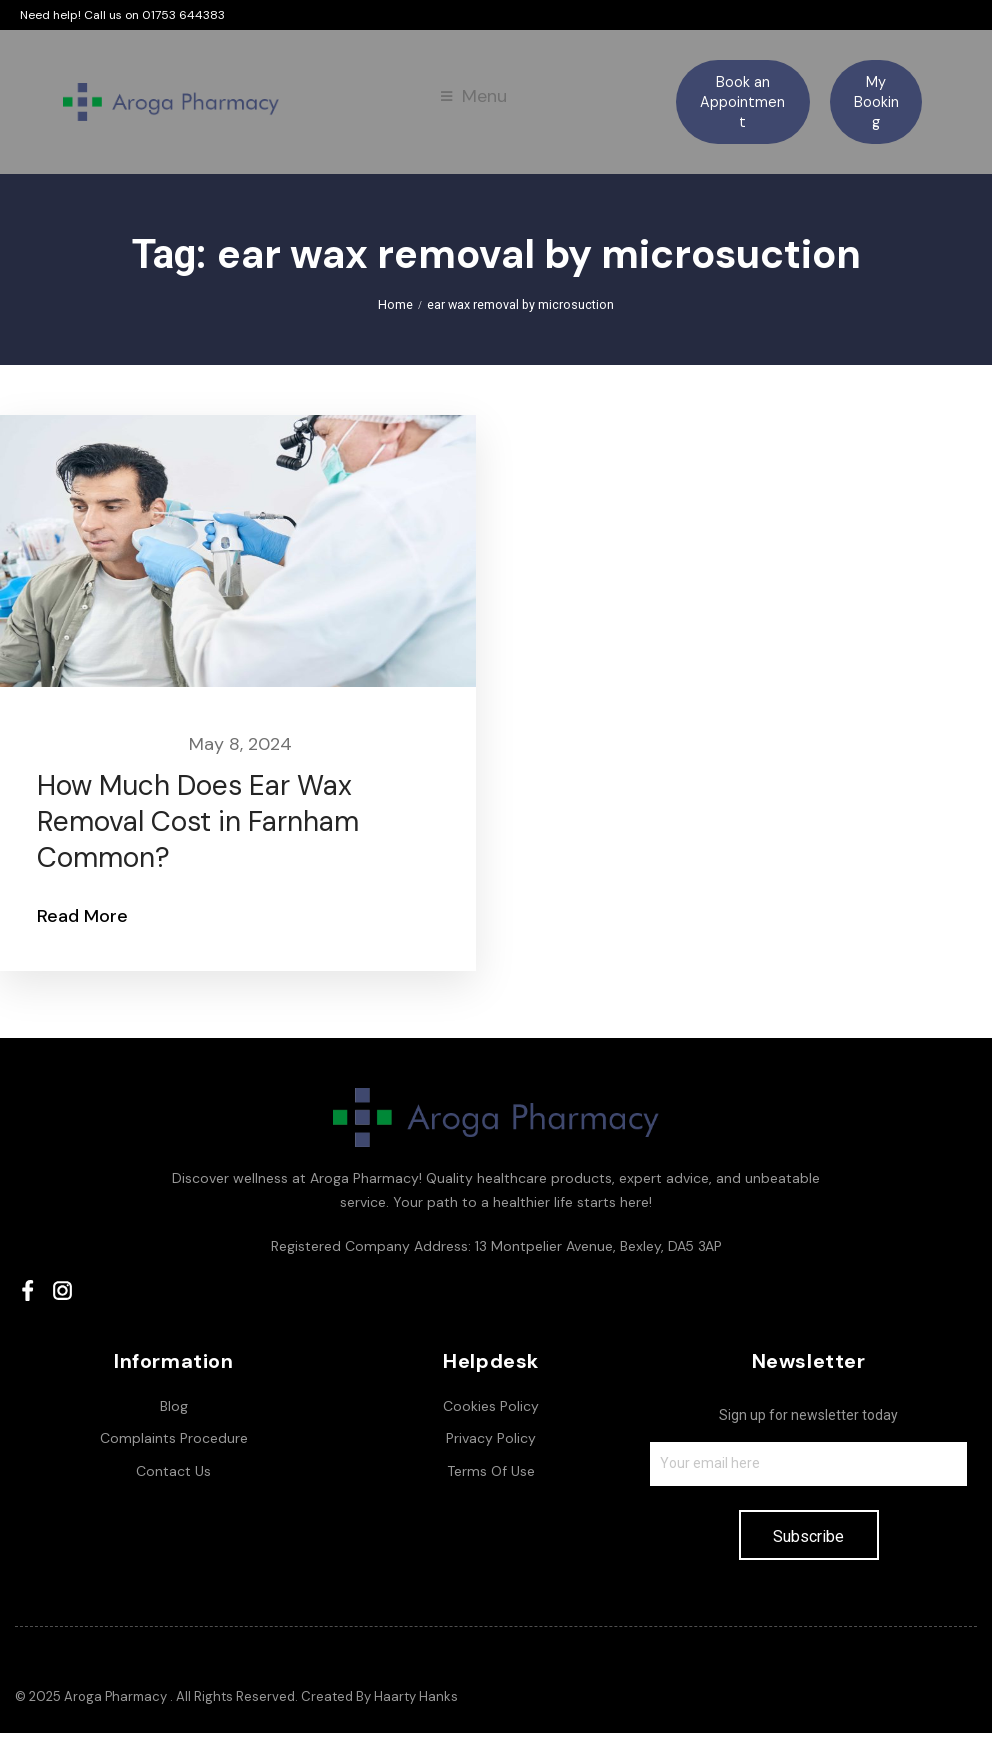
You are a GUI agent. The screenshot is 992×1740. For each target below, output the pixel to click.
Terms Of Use (491, 1477)
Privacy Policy (491, 1445)
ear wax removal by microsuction (519, 308)
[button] (743, 102)
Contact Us (173, 1477)
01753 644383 (183, 15)
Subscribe (808, 1543)
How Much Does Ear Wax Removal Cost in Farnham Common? (201, 829)
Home (397, 308)
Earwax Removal (107, 751)
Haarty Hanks (416, 1703)
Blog (174, 1413)
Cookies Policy (491, 1413)
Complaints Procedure (174, 1445)
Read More (85, 923)
